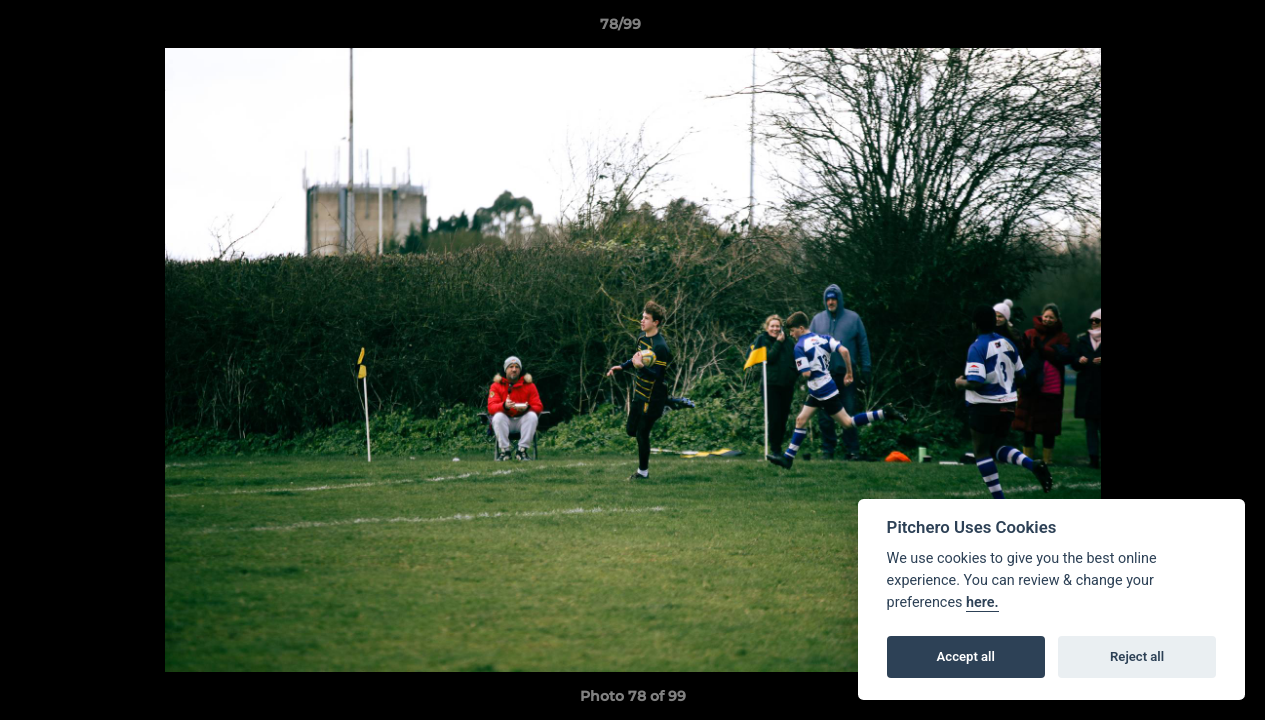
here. (982, 602)
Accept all (966, 656)
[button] (1181, 29)
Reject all (1137, 656)
